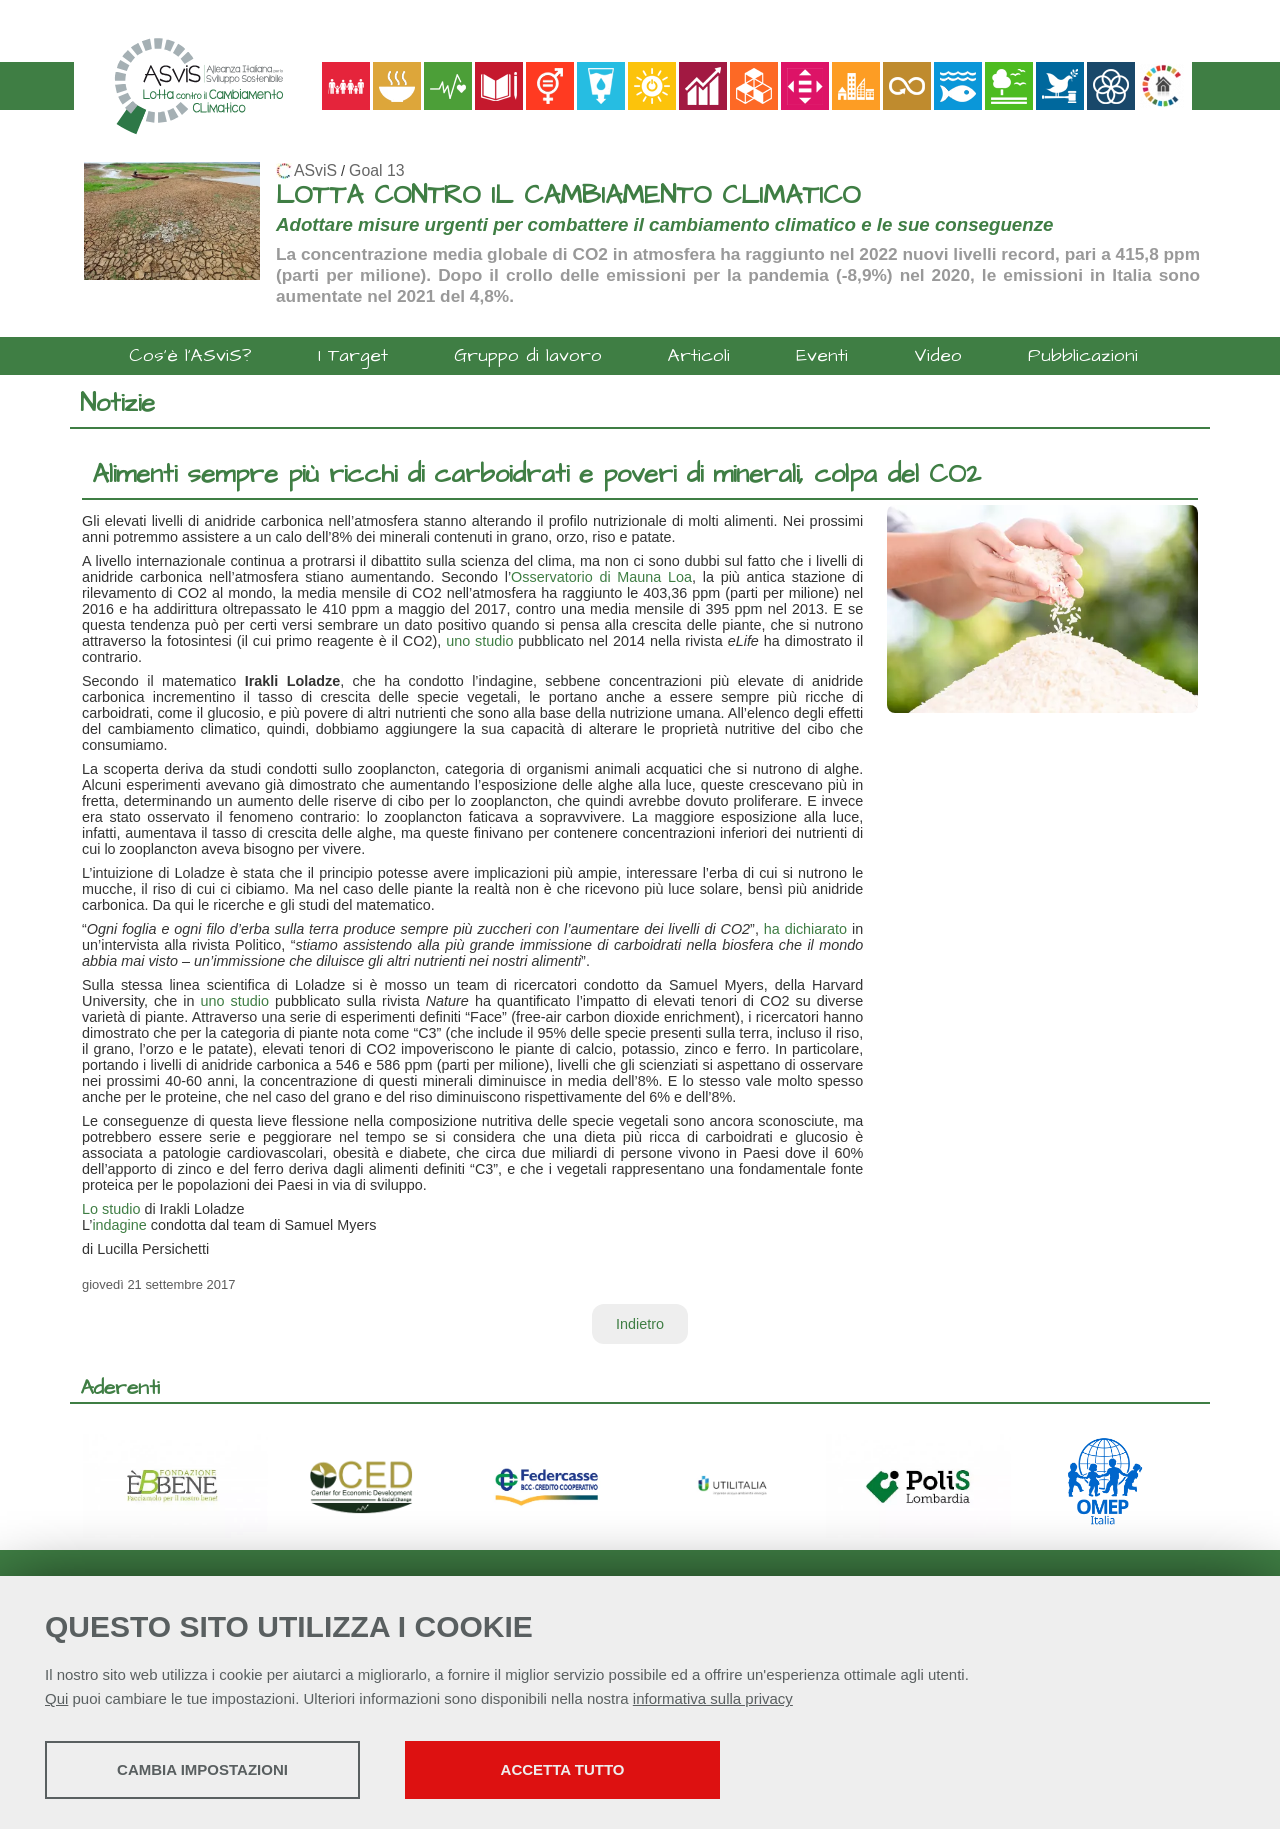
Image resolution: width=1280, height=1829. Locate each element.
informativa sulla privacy (713, 1698)
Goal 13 (376, 170)
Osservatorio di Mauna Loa (601, 577)
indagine (119, 1225)
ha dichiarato (805, 929)
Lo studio (111, 1209)
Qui (56, 1698)
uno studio (479, 641)
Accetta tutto (563, 1769)
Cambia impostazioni (202, 1769)
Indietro (640, 1324)
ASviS (315, 170)
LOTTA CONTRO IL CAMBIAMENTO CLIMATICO (568, 195)
